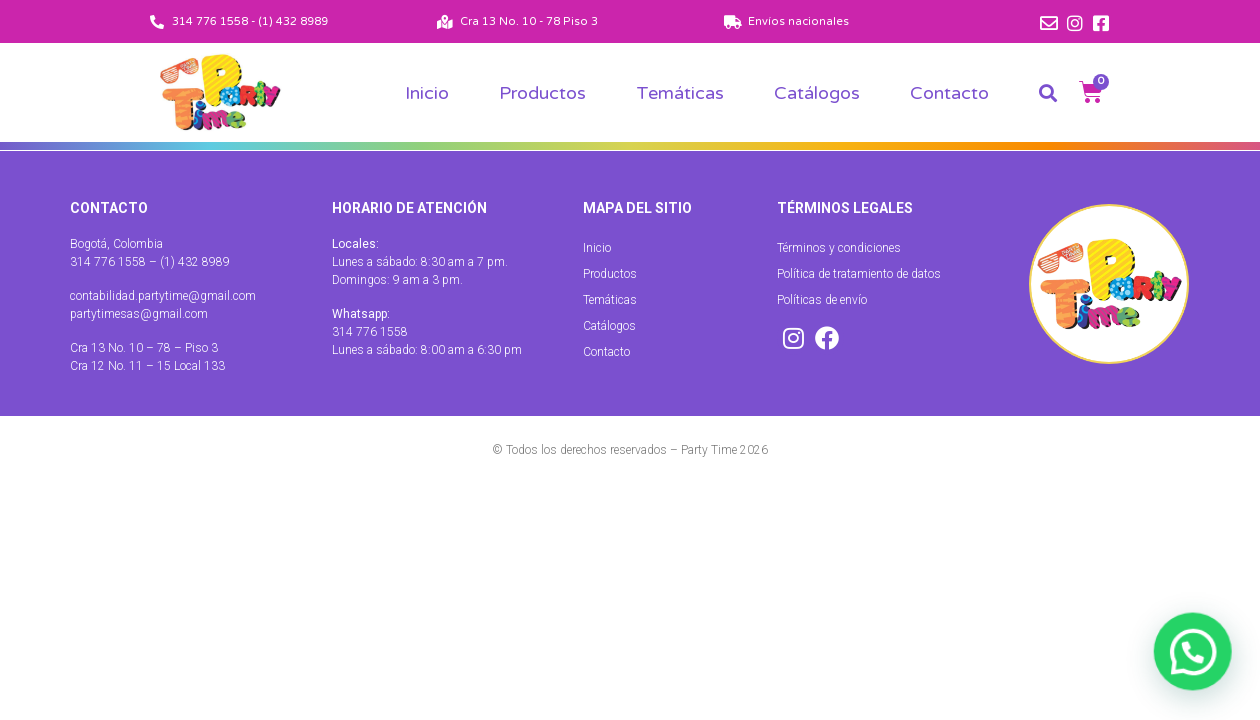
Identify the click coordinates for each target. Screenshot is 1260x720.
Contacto (949, 93)
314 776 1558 (370, 332)
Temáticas (680, 93)
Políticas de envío (822, 300)
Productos (542, 93)
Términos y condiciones (839, 248)
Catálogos (817, 93)
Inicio (427, 93)
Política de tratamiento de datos (859, 274)
